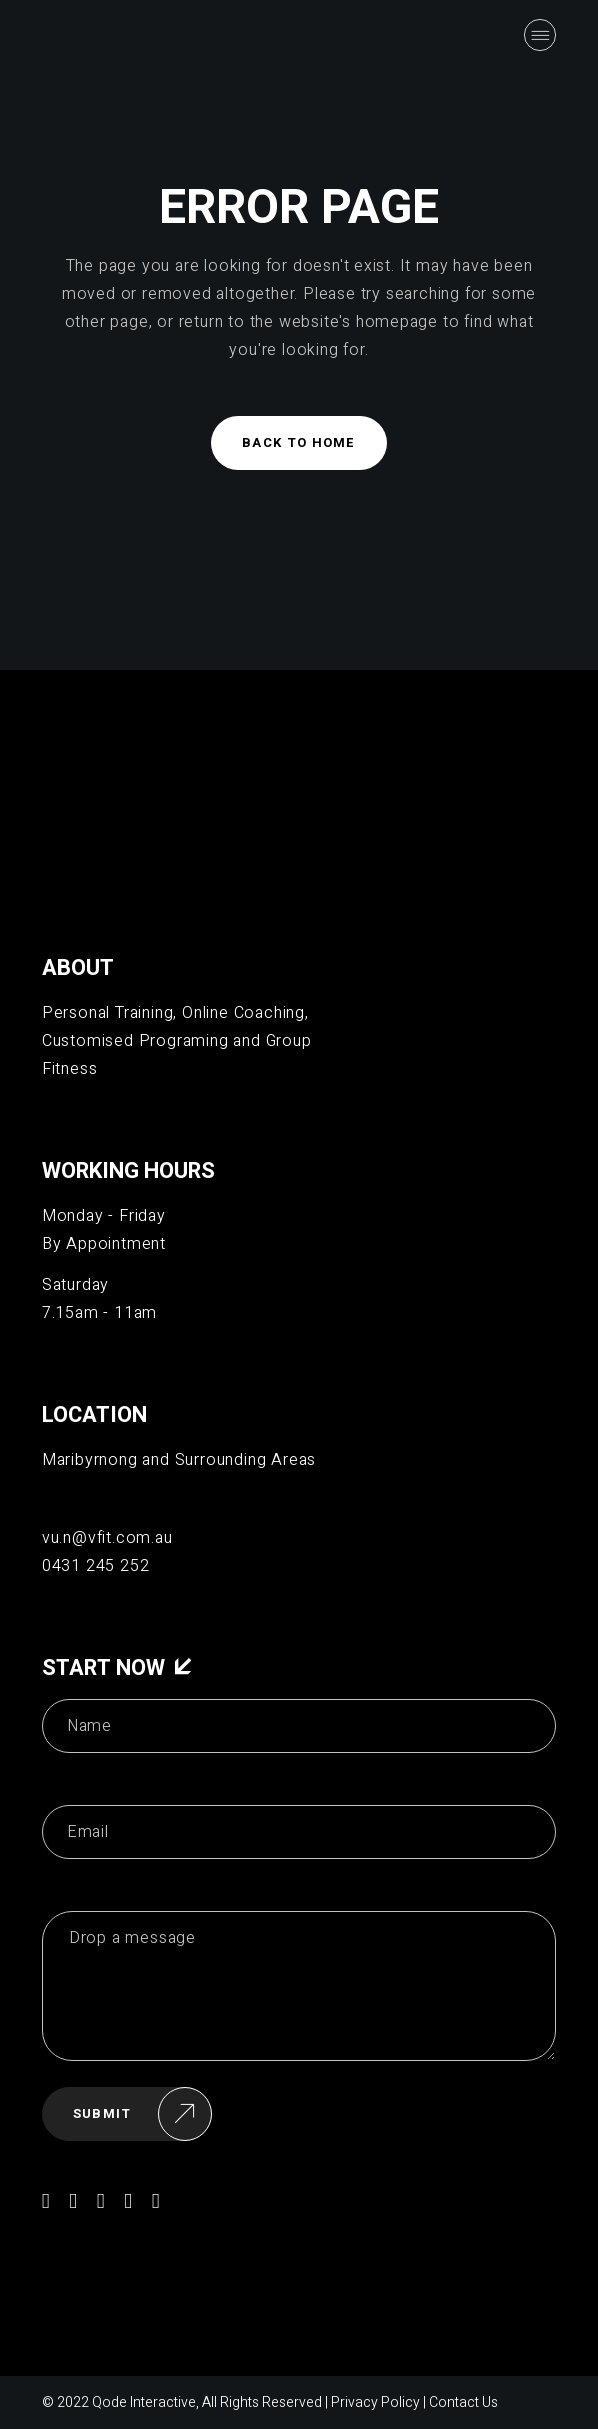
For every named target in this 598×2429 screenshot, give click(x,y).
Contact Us (463, 2402)
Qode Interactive (144, 2402)
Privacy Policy (375, 2402)
